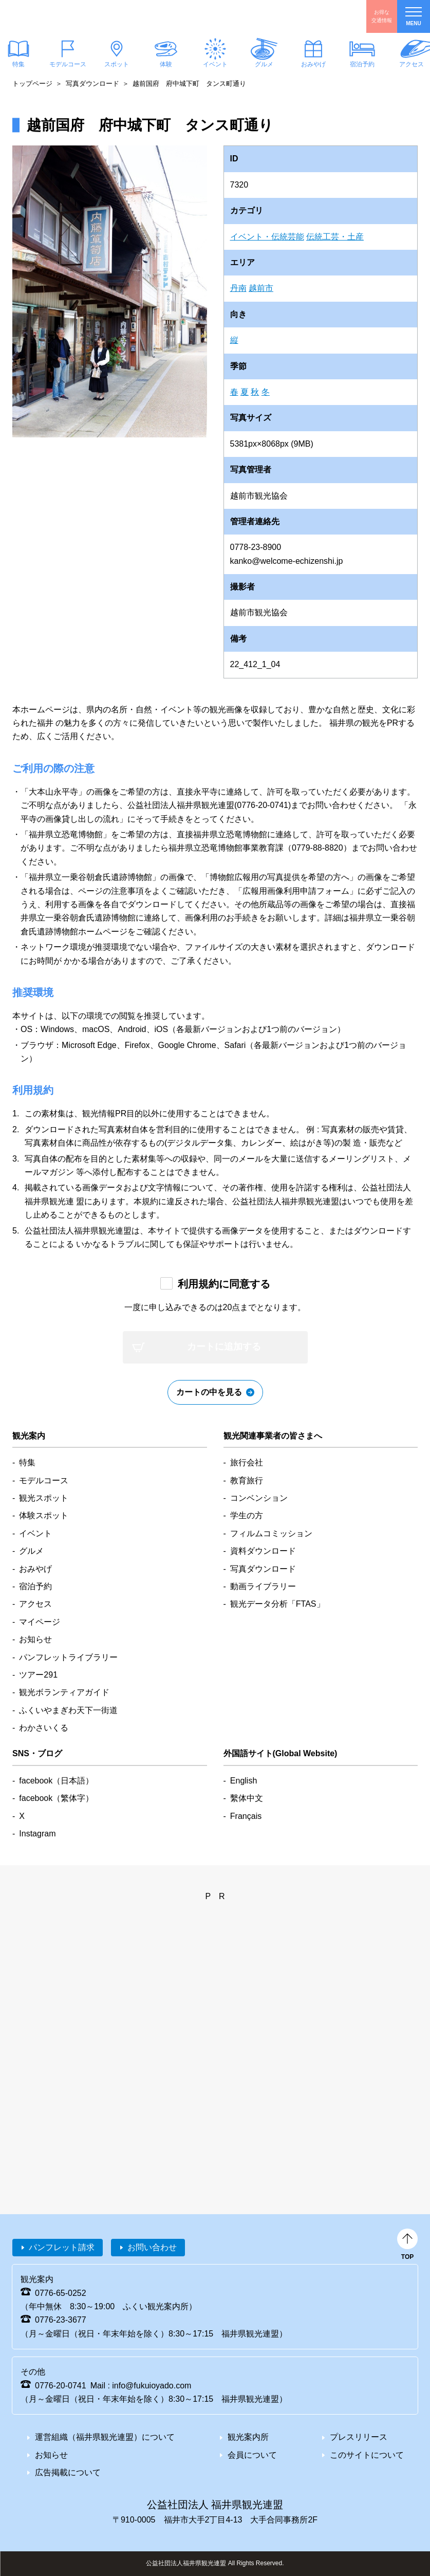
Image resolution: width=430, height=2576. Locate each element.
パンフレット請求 (62, 2247)
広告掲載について (68, 2472)
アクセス (35, 1603)
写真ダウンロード (92, 83)
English (243, 1780)
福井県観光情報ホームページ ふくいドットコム (69, 16)
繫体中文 (246, 1798)
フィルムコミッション (271, 1533)
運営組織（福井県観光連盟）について (105, 2437)
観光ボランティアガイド (64, 1692)
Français (245, 1816)
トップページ (32, 83)
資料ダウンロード (263, 1551)
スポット (116, 64)
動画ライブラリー (263, 1586)
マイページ (39, 1621)
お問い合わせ (152, 2247)
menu (413, 16)
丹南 (238, 288)
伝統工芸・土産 (335, 236)
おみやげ (313, 64)
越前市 (261, 288)
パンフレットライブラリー (68, 1657)
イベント (214, 64)
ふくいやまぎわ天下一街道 (68, 1710)
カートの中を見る (209, 1392)
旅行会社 (246, 1462)
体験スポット (43, 1515)
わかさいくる (43, 1727)
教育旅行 (246, 1480)
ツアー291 (38, 1674)
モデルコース (67, 64)
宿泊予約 (362, 64)
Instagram (37, 1833)
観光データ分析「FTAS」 (277, 1603)
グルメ (264, 64)
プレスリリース (358, 2437)
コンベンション (259, 1498)
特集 (27, 1462)
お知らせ (35, 1639)
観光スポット (43, 1498)
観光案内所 (248, 2437)
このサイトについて (367, 2455)
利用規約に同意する (224, 1284)
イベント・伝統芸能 (267, 236)
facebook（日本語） (56, 1780)
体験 (166, 64)
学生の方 (246, 1515)
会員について (252, 2455)
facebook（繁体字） (56, 1798)
